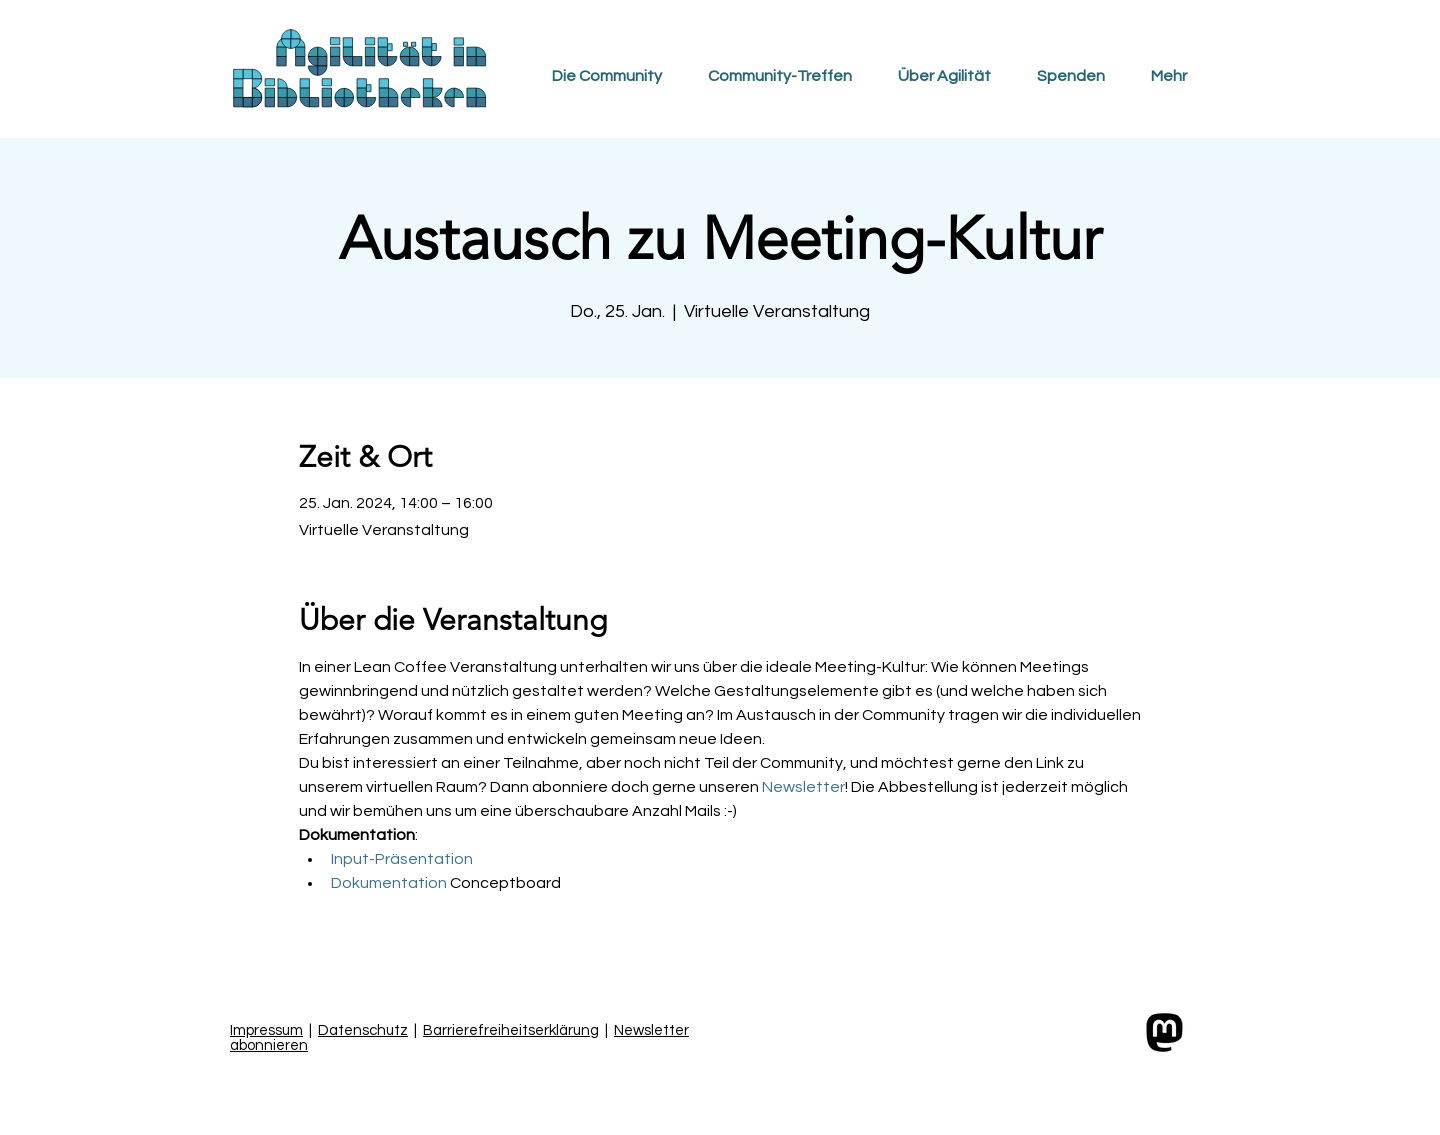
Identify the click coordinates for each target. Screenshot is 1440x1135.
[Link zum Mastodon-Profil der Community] (1164, 1032)
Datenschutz (363, 1030)
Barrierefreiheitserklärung (511, 1030)
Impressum (266, 1030)
